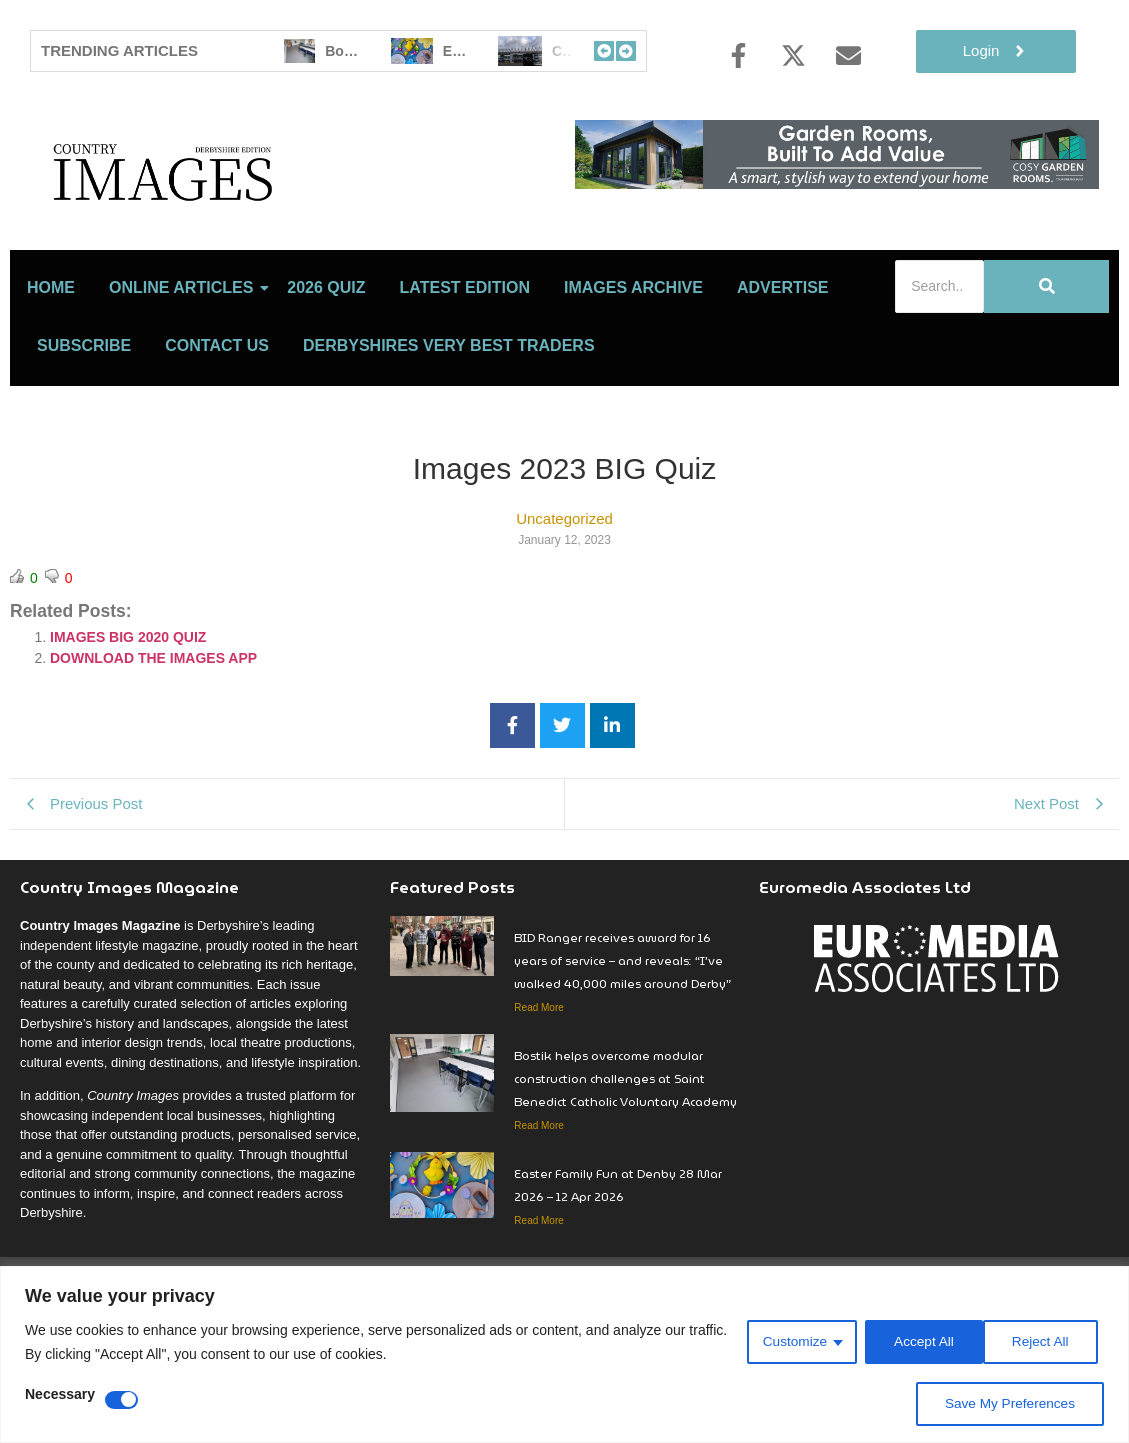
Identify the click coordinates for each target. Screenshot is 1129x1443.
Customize (789, 1342)
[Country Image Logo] (280, 215)
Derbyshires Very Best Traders (449, 433)
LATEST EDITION (465, 375)
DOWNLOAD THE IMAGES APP (153, 746)
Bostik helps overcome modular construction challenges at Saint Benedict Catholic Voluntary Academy (625, 1166)
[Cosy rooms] (837, 183)
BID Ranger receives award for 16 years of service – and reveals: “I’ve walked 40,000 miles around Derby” (622, 1048)
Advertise (783, 375)
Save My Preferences (1008, 1404)
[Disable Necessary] (121, 1400)
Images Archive (633, 375)
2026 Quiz (326, 375)
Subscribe (84, 433)
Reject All (918, 1342)
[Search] (939, 374)
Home (51, 375)
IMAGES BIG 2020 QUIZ (128, 725)
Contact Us (217, 433)
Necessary (60, 1394)
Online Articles (184, 375)
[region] (564, 1354)
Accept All (1044, 1342)
